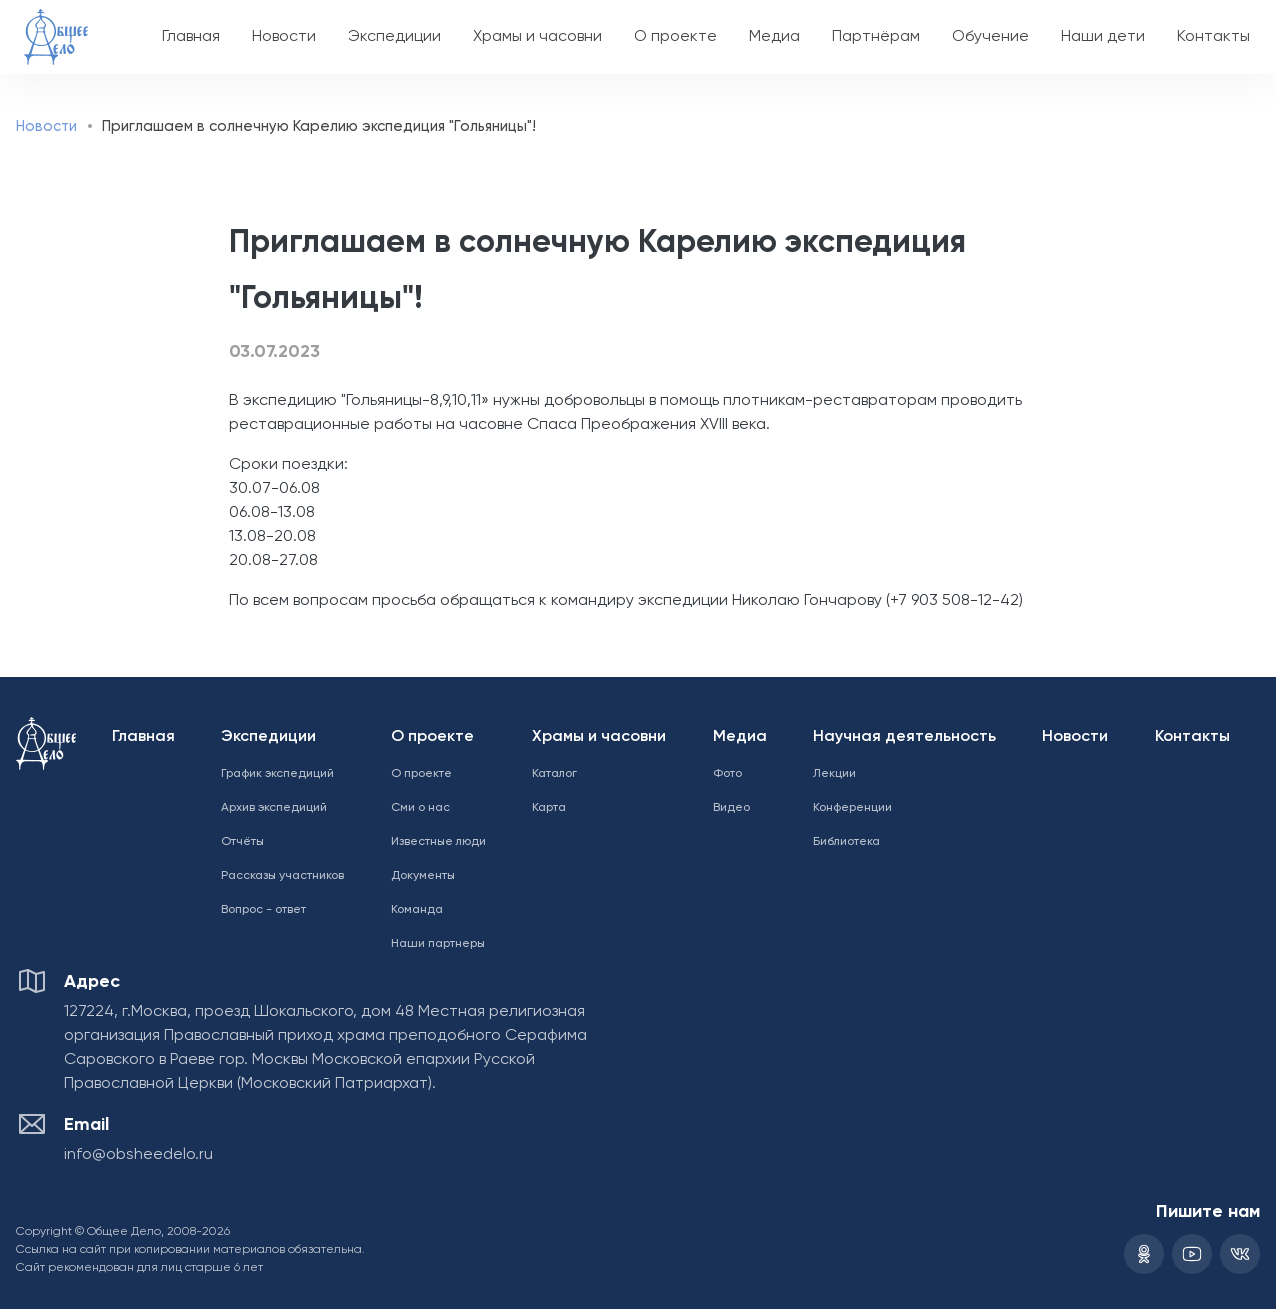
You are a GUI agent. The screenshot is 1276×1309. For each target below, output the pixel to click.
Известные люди (438, 842)
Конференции (852, 808)
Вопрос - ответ (263, 910)
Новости (284, 37)
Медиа (774, 37)
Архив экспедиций (274, 808)
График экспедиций (277, 774)
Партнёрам (876, 37)
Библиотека (846, 842)
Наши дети (1103, 37)
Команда (417, 910)
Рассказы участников (282, 876)
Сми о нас (420, 808)
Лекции (834, 774)
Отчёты (242, 842)
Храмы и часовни (537, 37)
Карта (549, 808)
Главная (191, 37)
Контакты (1213, 37)
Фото (727, 774)
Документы (423, 876)
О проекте (675, 37)
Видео (731, 808)
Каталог (554, 774)
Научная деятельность (904, 737)
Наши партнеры (438, 944)
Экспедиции (394, 37)
